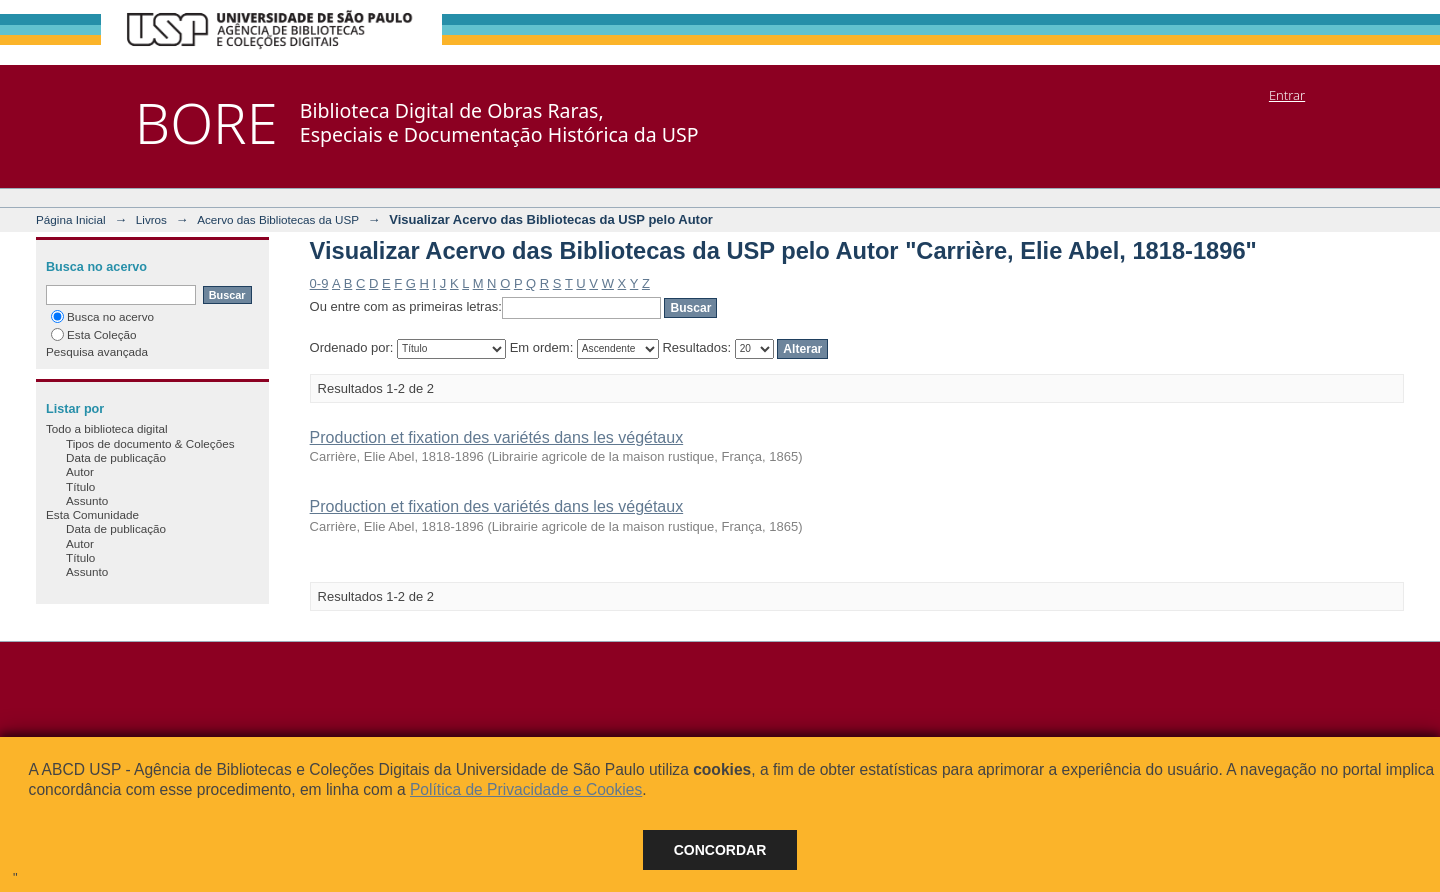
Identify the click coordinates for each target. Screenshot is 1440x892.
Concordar (720, 850)
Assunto (87, 500)
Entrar (1287, 95)
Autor (80, 471)
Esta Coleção (94, 334)
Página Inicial (71, 219)
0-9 (319, 283)
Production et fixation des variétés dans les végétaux (497, 437)
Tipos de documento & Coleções (150, 443)
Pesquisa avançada (97, 351)
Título (80, 486)
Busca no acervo (102, 316)
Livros (151, 219)
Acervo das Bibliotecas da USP (278, 219)
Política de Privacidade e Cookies (526, 789)
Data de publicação (116, 457)
